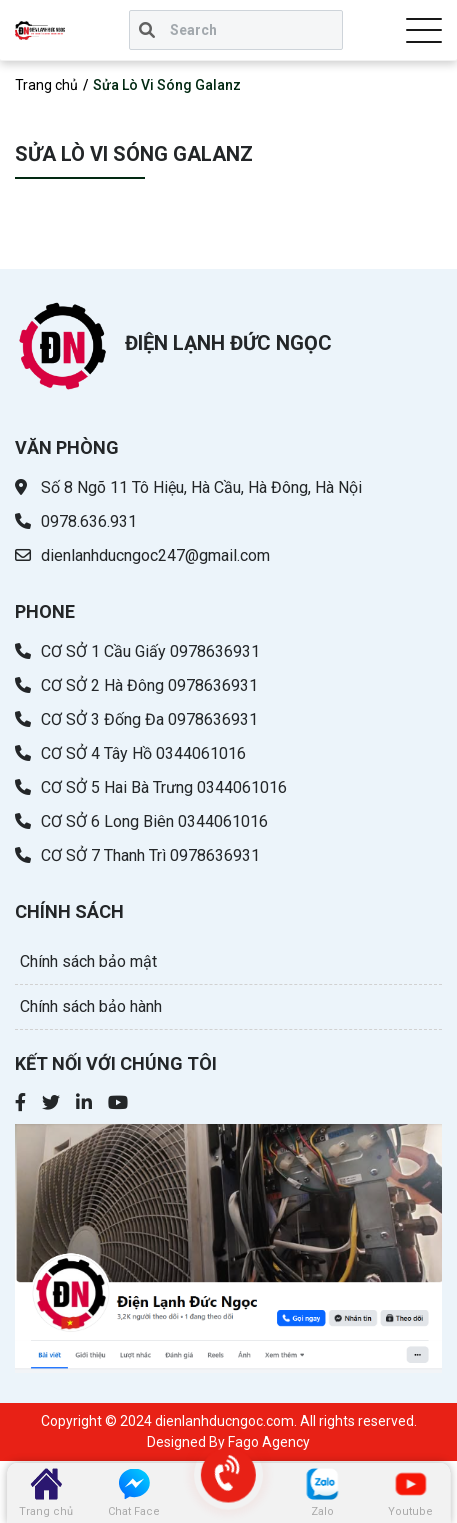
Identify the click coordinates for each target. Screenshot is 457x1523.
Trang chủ (46, 85)
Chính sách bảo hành (91, 1006)
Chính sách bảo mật (88, 961)
